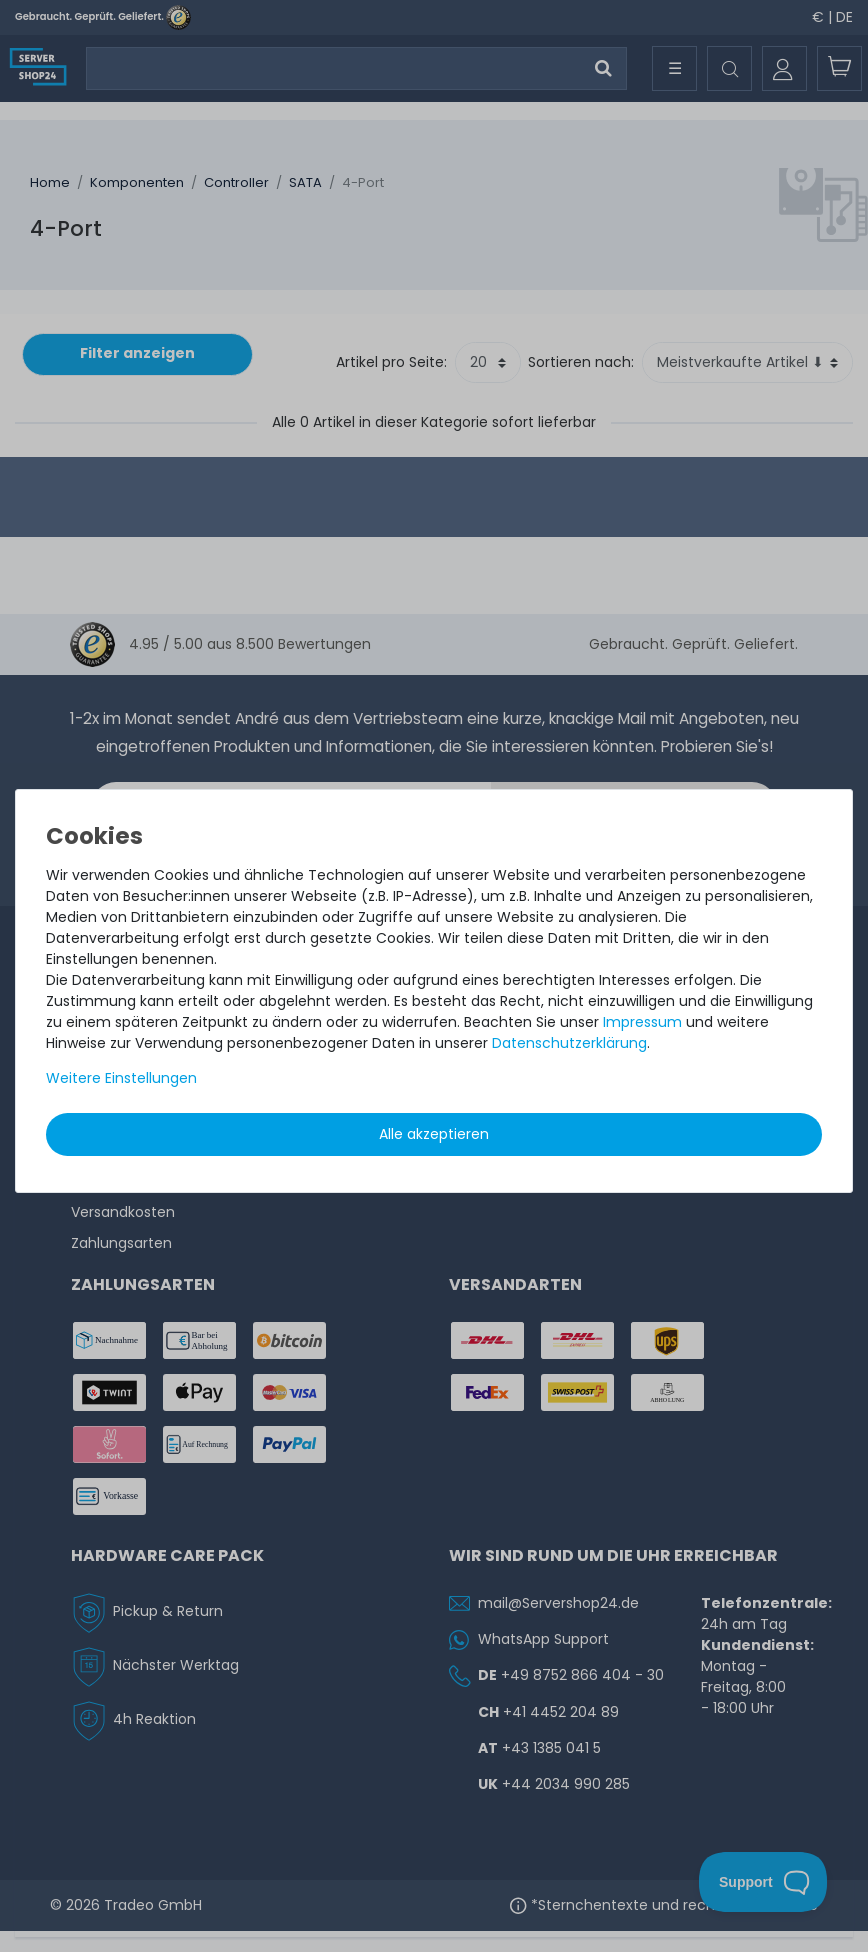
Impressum (642, 1022)
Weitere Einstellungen (121, 1078)
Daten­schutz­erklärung (569, 1043)
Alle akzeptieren (434, 1134)
